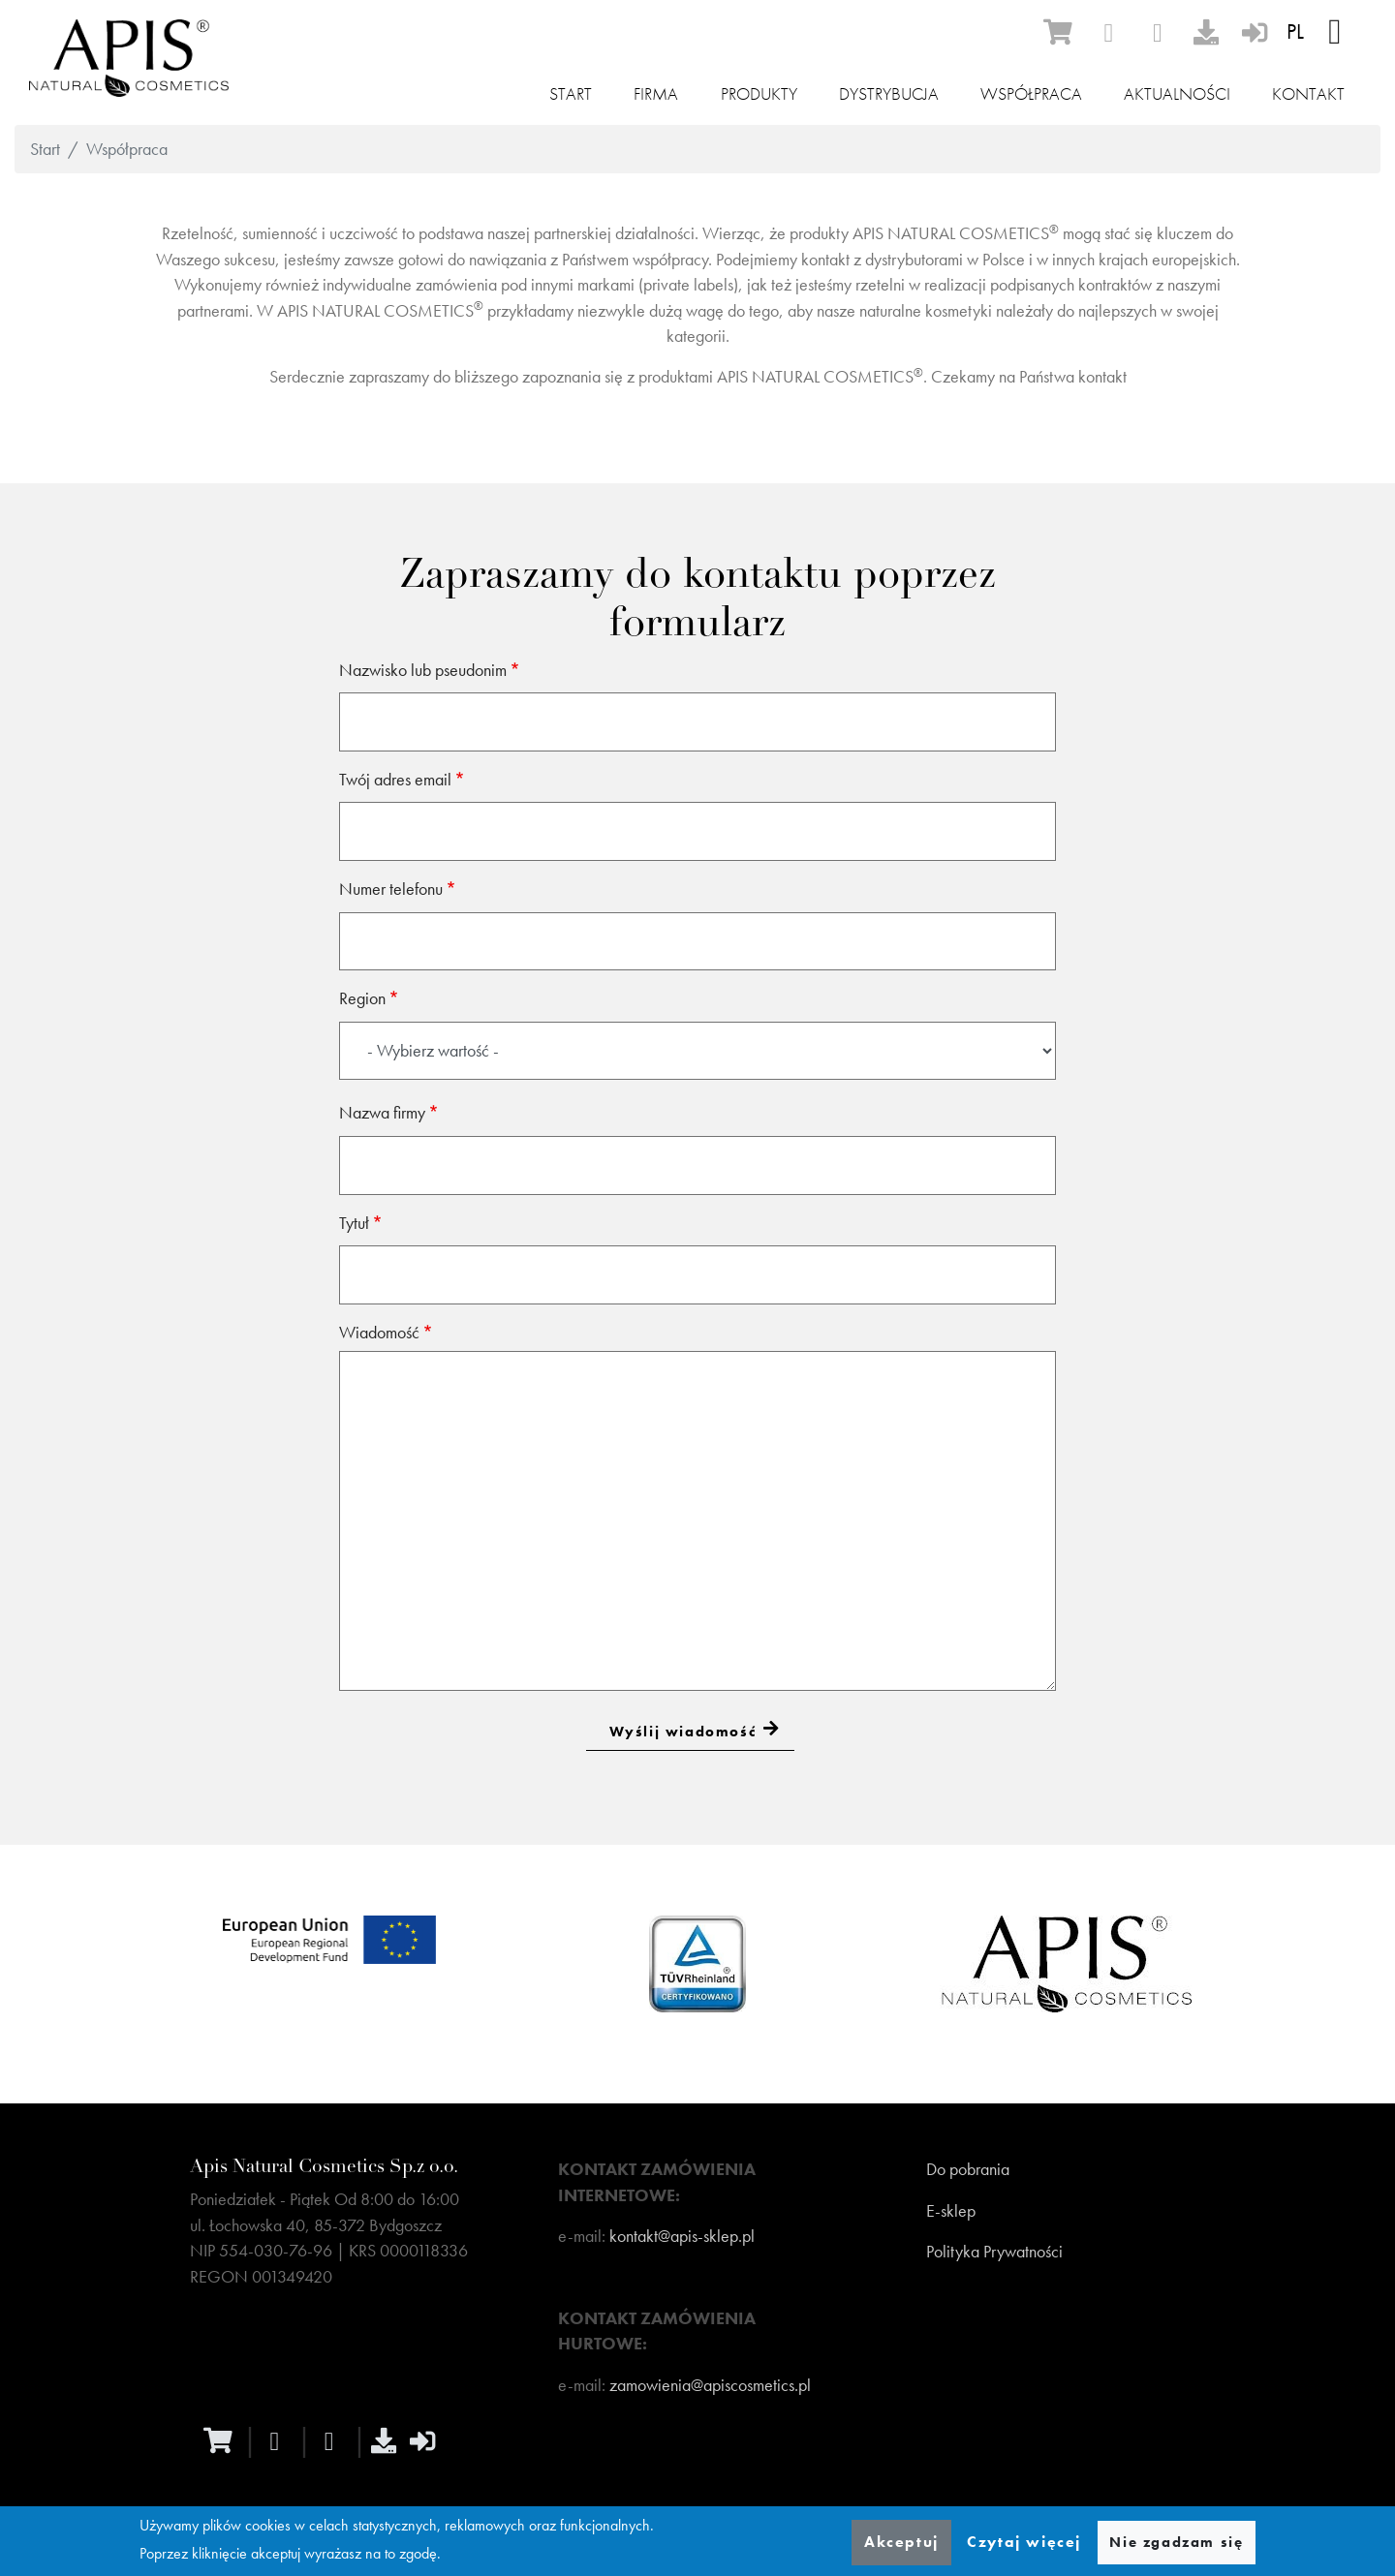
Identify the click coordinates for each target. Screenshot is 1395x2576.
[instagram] (1157, 33)
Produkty (759, 94)
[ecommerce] (1058, 32)
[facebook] (1108, 33)
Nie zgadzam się (1176, 2542)
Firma (656, 94)
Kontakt (1308, 94)
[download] (1206, 32)
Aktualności (1177, 94)
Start (570, 94)
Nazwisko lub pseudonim (423, 670)
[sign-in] (1254, 32)
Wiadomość (379, 1332)
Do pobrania (967, 2169)
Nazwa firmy (382, 1112)
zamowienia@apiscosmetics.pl (710, 2385)
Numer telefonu (391, 889)
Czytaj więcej (1024, 2541)
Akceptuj (901, 2541)
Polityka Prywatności (994, 2251)
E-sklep (951, 2211)
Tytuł (354, 1223)
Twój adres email (395, 779)
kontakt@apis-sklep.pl (682, 2236)
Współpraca (1031, 94)
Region (362, 998)
